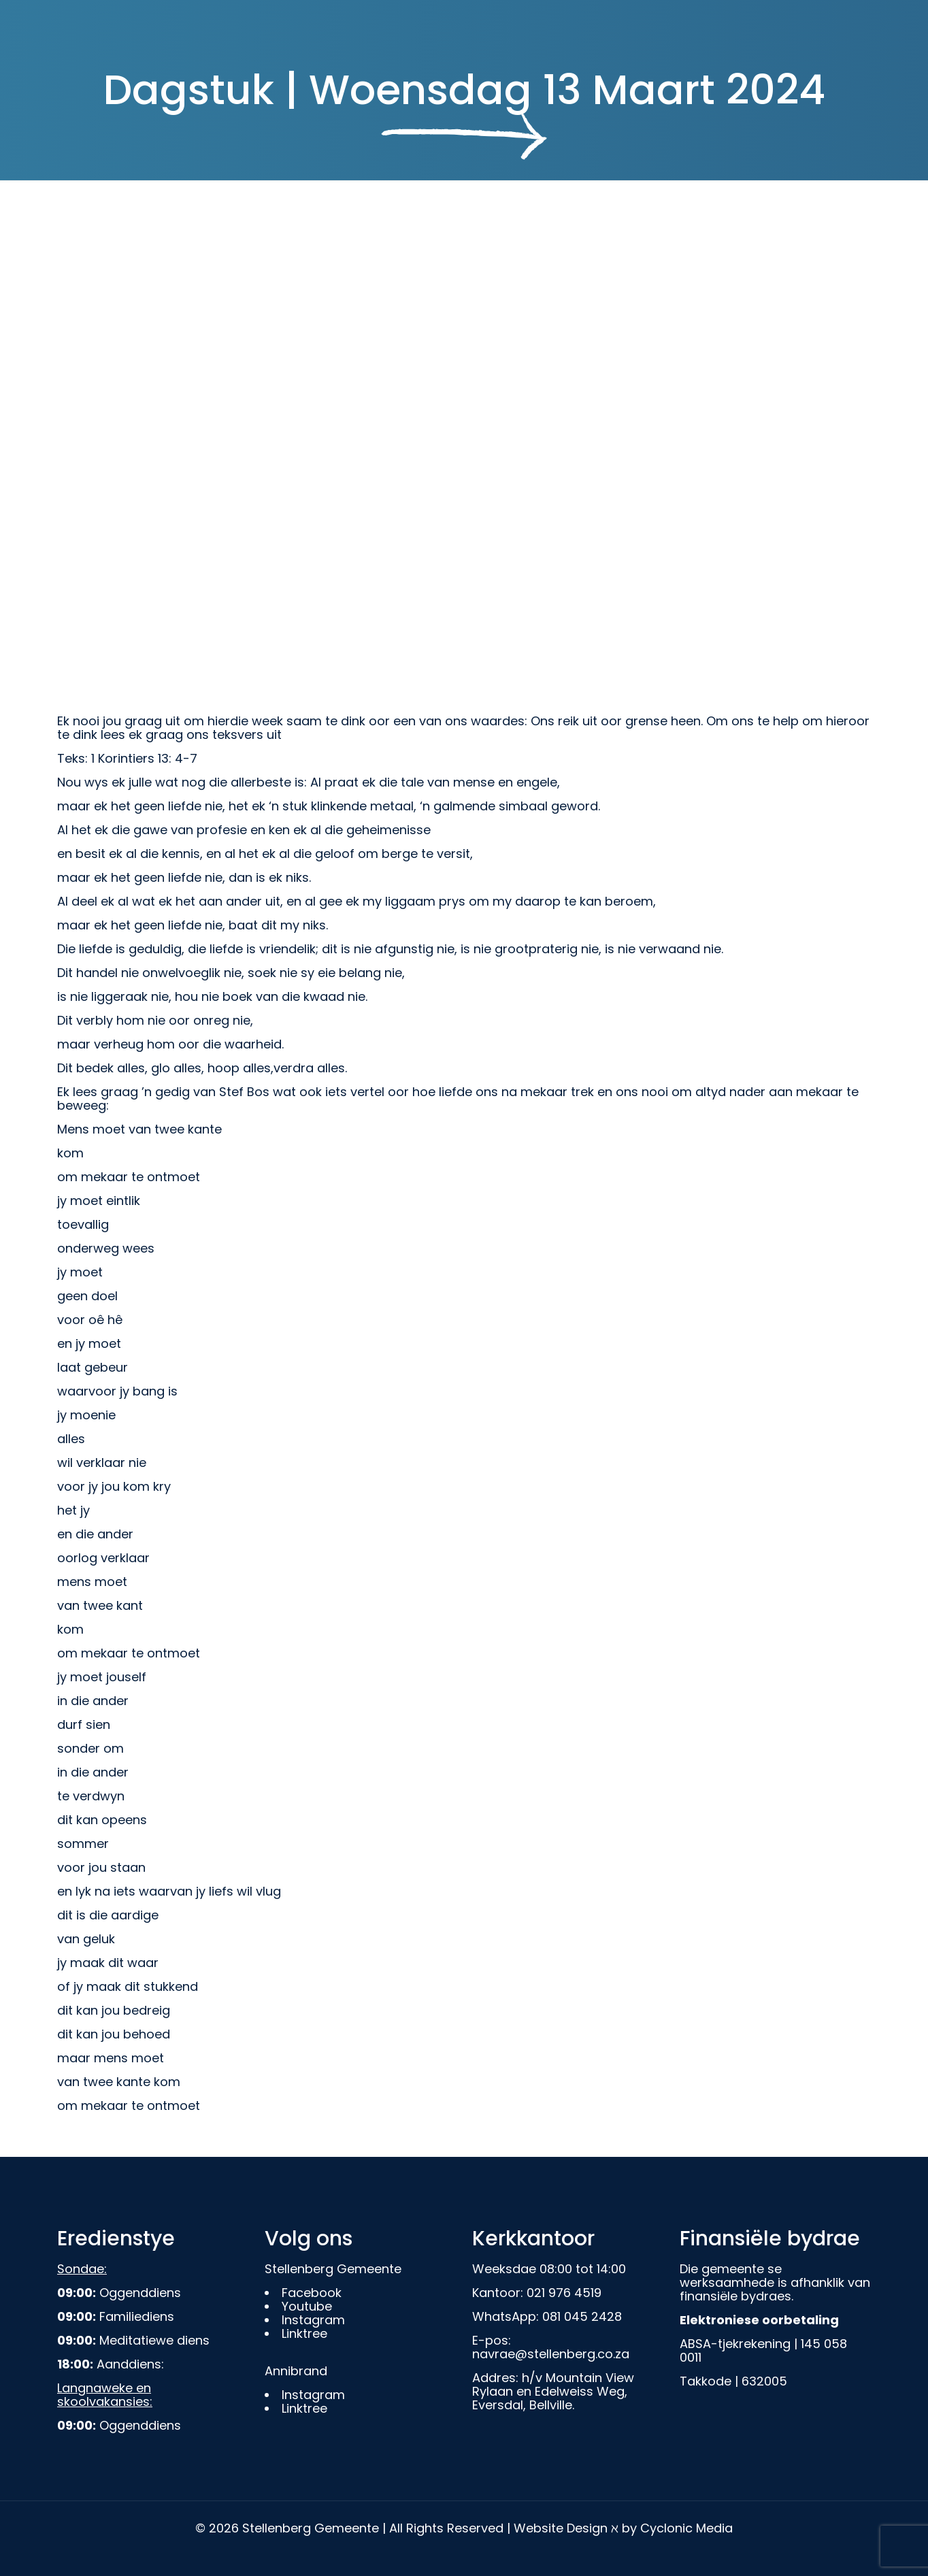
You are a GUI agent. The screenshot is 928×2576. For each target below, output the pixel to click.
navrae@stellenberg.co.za (550, 2353)
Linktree (304, 2333)
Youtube (307, 2306)
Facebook (312, 2292)
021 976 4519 (564, 2292)
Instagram (313, 2319)
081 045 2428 (582, 2316)
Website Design (561, 2528)
